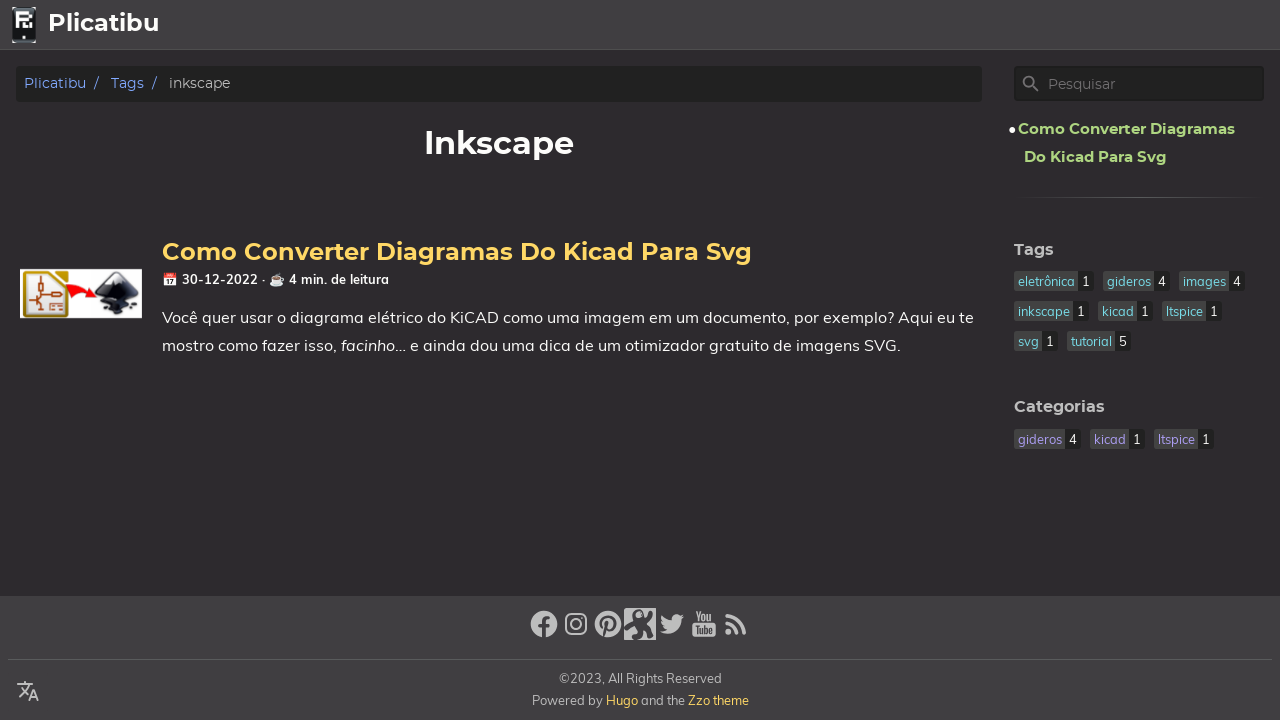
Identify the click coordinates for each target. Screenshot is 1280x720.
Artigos (1097, 25)
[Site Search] (1154, 84)
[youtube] (704, 632)
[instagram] (576, 632)
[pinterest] (608, 632)
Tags (127, 83)
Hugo (622, 700)
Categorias (1059, 407)
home (1027, 25)
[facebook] (544, 632)
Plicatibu (55, 83)
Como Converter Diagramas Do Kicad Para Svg (457, 253)
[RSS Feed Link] (736, 632)
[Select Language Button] (970, 25)
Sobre (1168, 25)
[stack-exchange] (640, 632)
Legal (1240, 25)
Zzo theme (718, 700)
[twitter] (672, 632)
